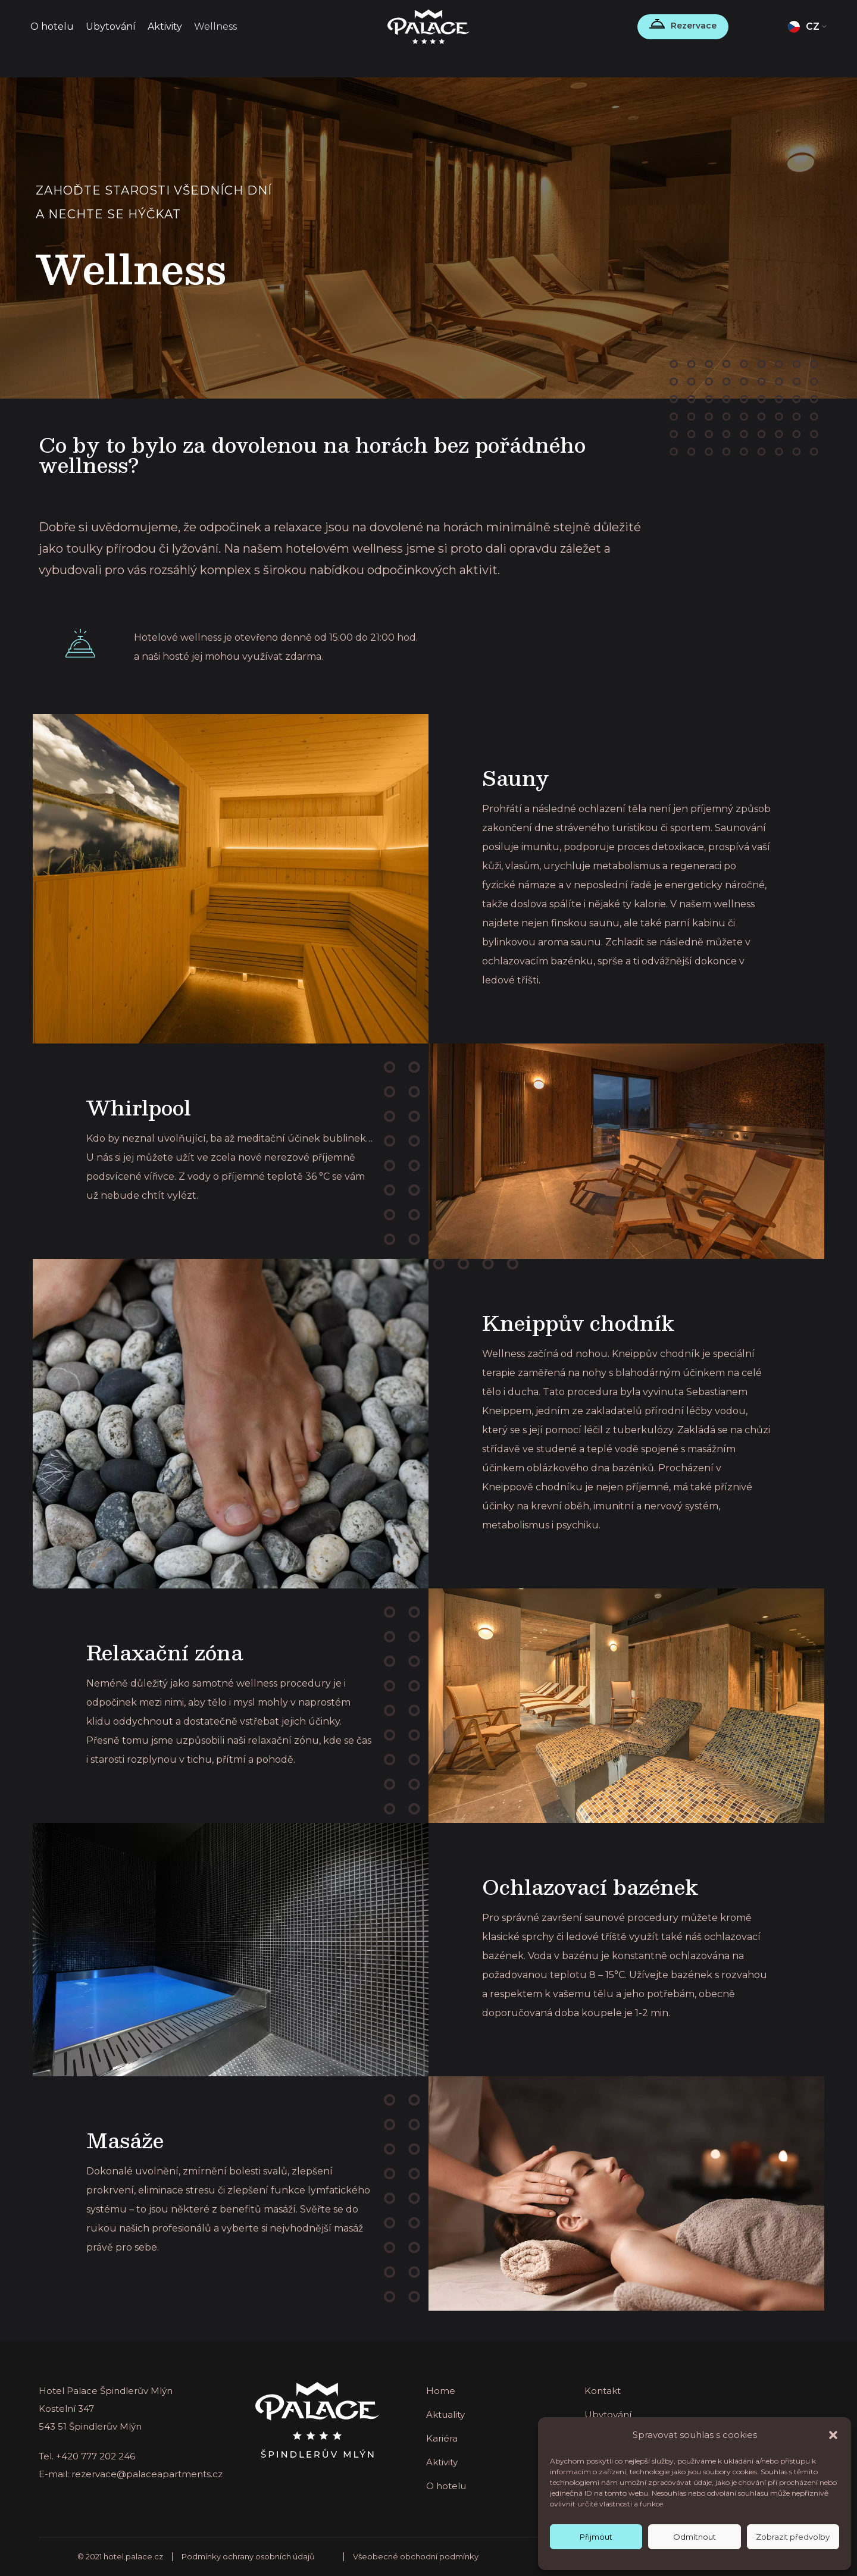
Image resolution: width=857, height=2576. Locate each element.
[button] (833, 2435)
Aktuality (445, 2414)
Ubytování (607, 2414)
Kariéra (442, 2438)
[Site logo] (428, 26)
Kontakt (602, 2390)
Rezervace (694, 25)
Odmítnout (694, 2536)
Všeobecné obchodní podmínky (415, 2556)
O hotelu (446, 2486)
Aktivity (442, 2462)
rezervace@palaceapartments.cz (147, 2474)
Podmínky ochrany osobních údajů (248, 2556)
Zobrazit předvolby (793, 2536)
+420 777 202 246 (95, 2456)
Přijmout (596, 2536)
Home (440, 2390)
